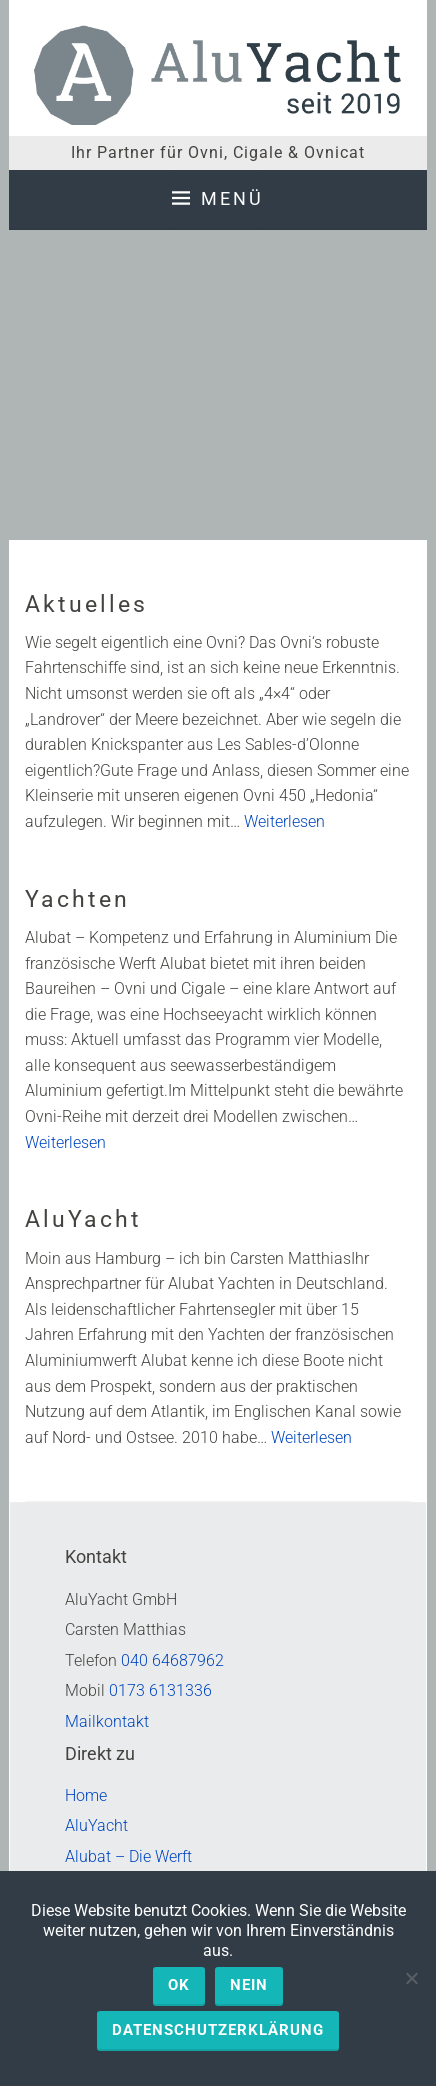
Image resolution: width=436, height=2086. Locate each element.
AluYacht (83, 1219)
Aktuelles (86, 604)
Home (86, 1795)
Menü (232, 198)
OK (179, 1985)
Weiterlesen (284, 821)
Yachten (77, 899)
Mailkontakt (107, 1721)
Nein (249, 1985)
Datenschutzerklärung (218, 2030)
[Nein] (411, 1978)
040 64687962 (172, 1660)
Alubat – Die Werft (128, 1856)
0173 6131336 (160, 1690)
